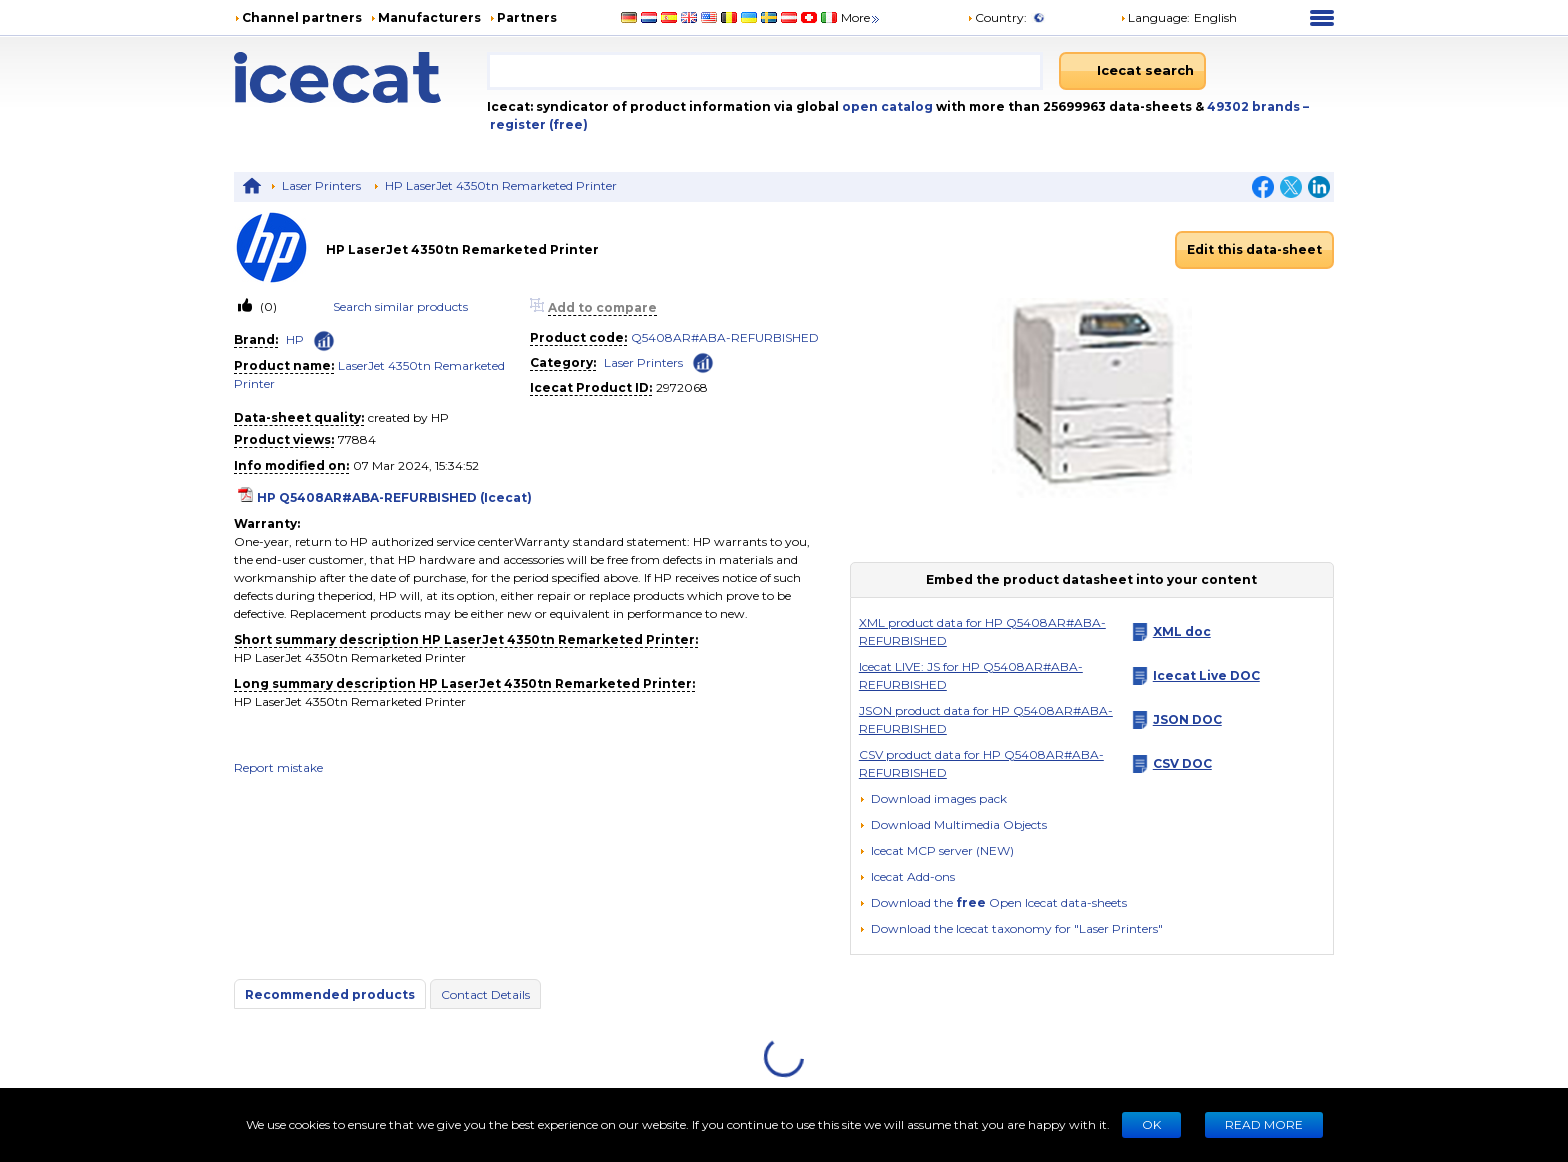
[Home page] (360, 77)
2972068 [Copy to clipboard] (682, 387)
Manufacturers (429, 17)
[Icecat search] (1132, 71)
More (861, 17)
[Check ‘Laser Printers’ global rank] (703, 361)
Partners (527, 17)
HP (295, 339)
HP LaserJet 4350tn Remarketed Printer (501, 185)
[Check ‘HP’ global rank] (324, 341)
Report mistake (278, 767)
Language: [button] (1155, 17)
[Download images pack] (933, 799)
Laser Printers (321, 185)
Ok (1151, 1124)
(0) (267, 306)
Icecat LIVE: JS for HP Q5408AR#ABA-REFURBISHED (971, 675)
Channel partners (302, 17)
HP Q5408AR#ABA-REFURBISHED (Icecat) (394, 497)
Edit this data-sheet (1254, 249)
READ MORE (1264, 1124)
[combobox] (765, 71)
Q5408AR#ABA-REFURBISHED (725, 337)
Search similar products (400, 306)
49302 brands (1255, 106)
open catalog (886, 106)
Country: (997, 17)
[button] (953, 824)
